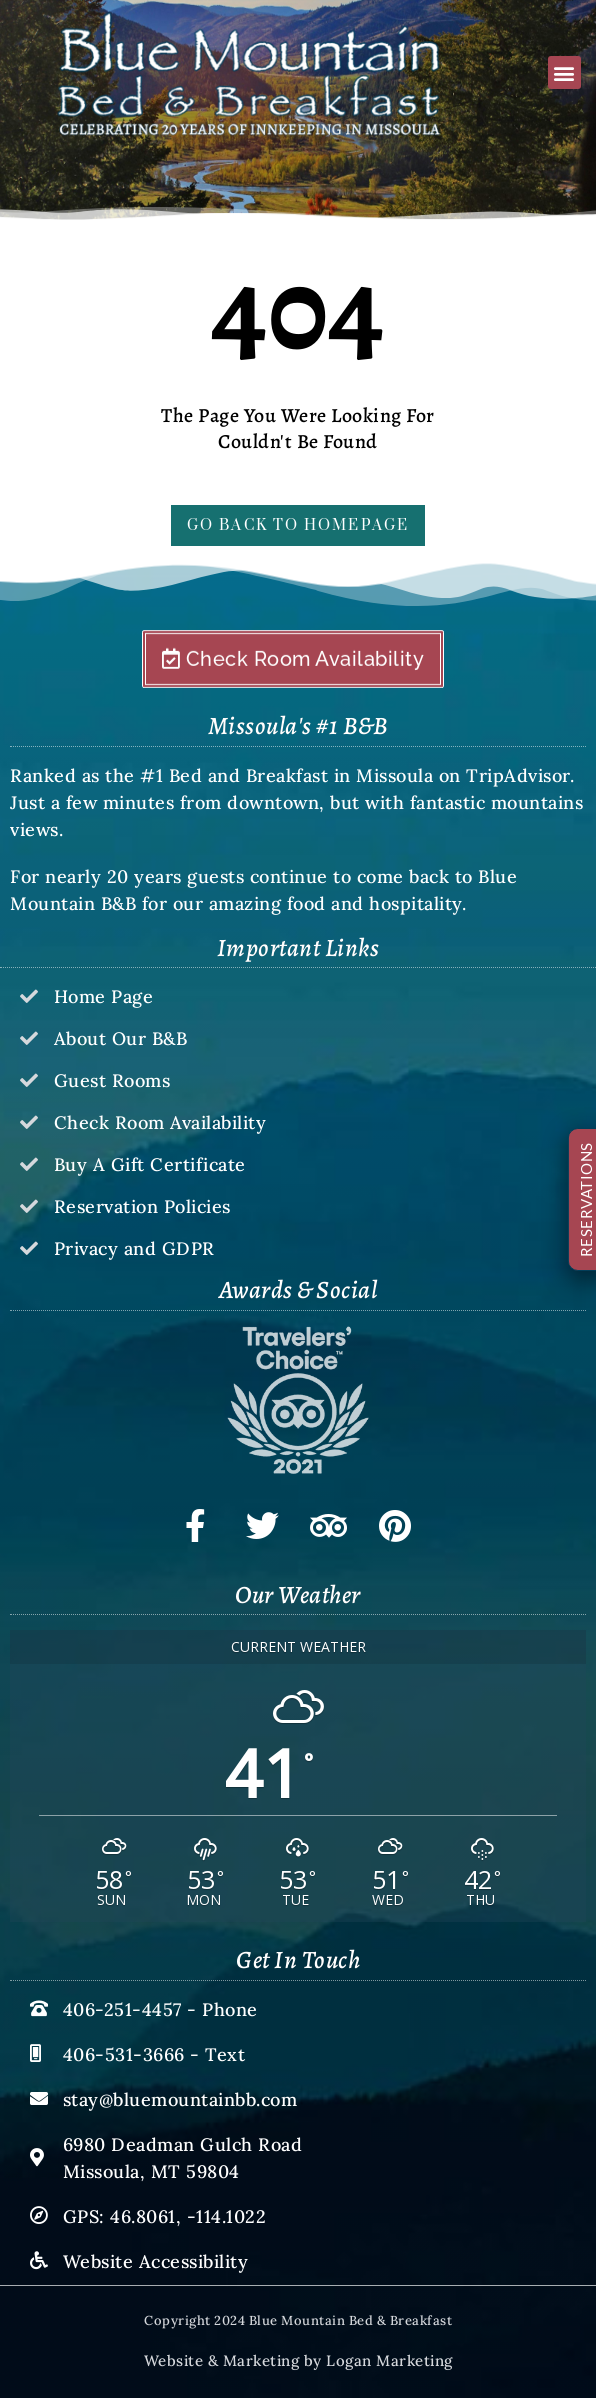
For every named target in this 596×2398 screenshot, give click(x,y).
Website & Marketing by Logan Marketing (298, 2360)
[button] (564, 72)
